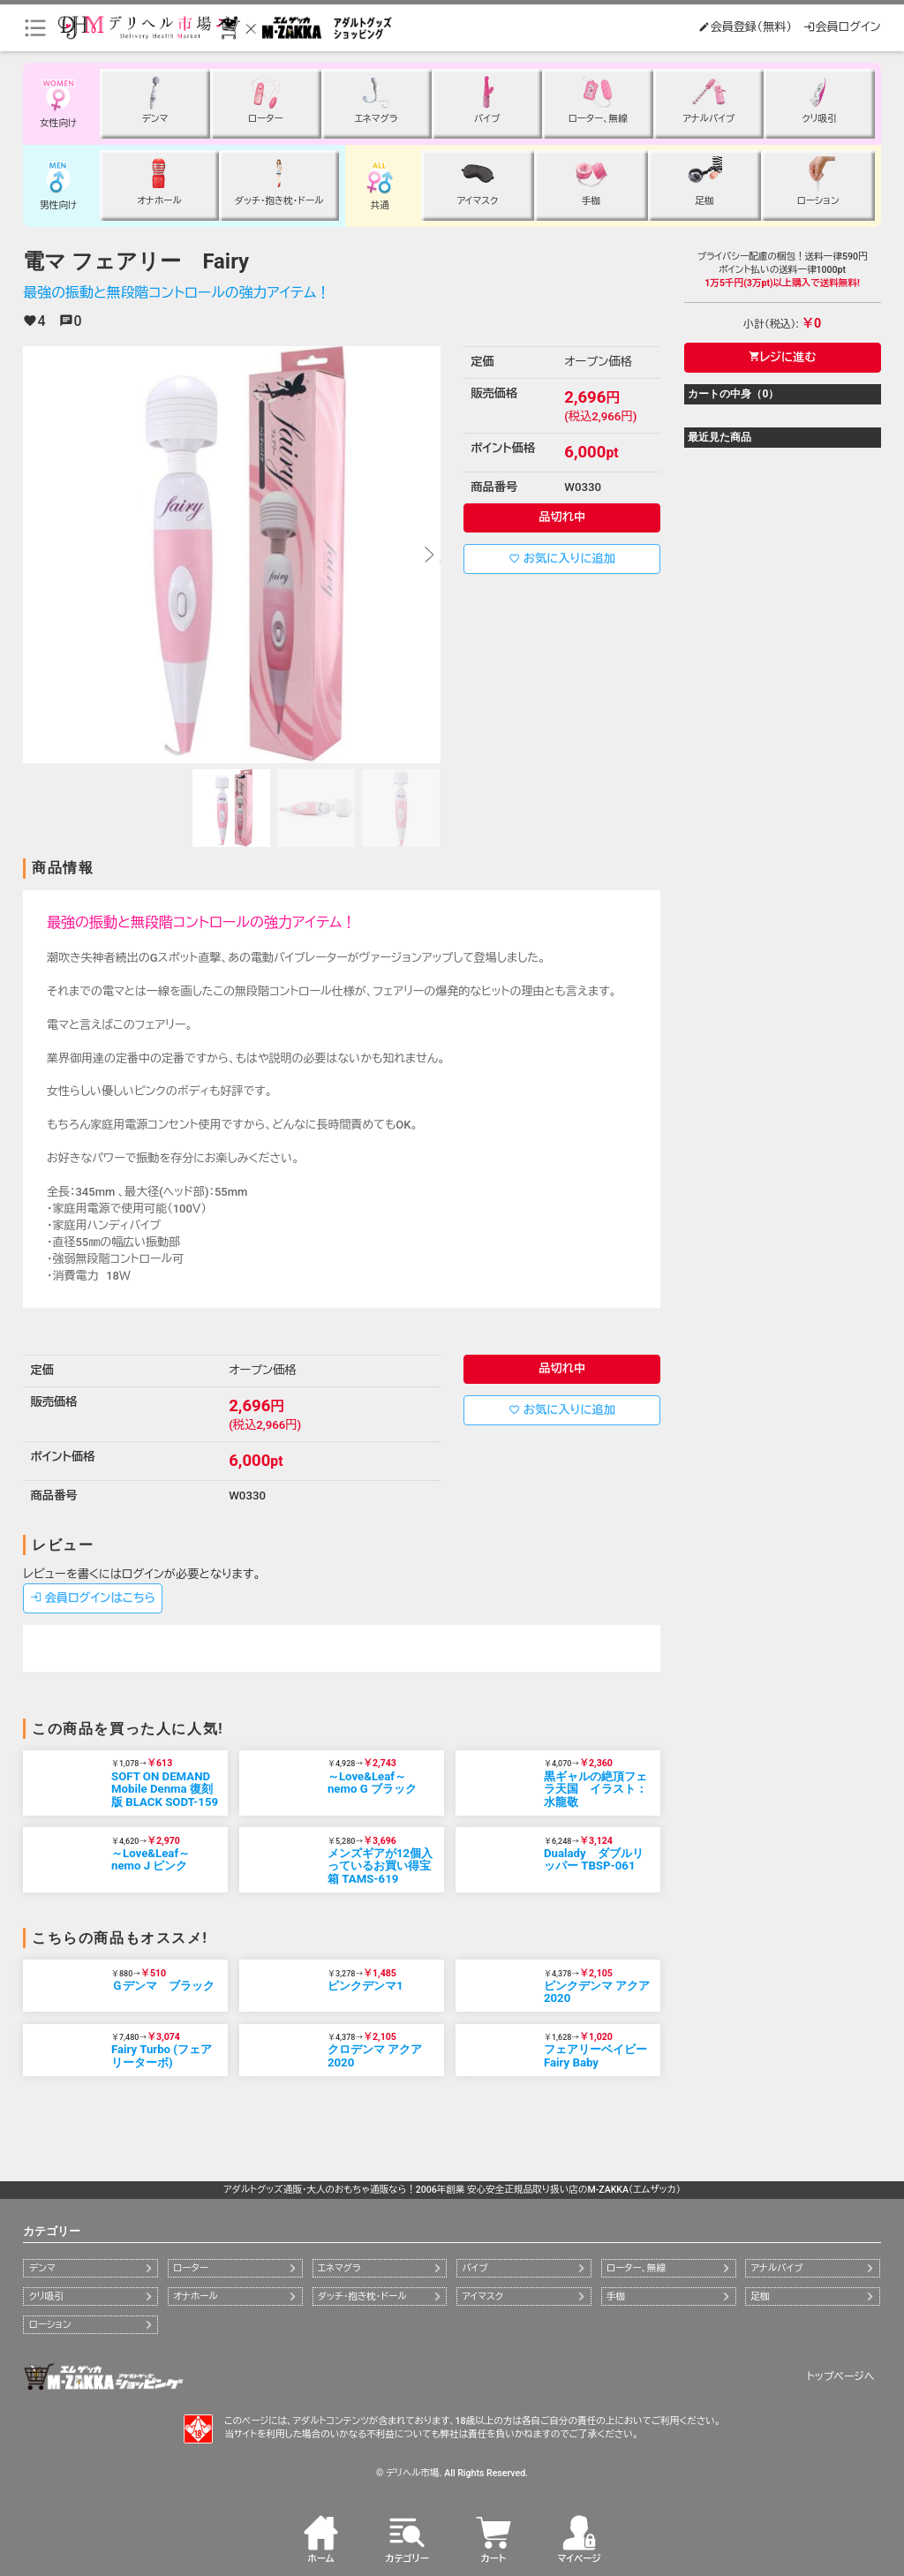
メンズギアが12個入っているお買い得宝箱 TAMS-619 (380, 1866)
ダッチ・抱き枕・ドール (362, 2296)
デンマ (42, 2268)
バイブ (474, 2268)
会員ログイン (841, 27)
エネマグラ (339, 2268)
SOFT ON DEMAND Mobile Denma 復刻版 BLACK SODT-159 (164, 1789)
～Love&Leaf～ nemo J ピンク (150, 1860)
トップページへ (841, 2376)
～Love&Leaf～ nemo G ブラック (372, 1783)
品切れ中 (562, 517)
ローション (50, 2324)
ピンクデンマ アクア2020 (597, 1992)
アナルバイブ (776, 2268)
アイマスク (482, 2296)
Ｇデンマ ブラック (163, 1985)
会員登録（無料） (745, 27)
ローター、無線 (636, 2268)
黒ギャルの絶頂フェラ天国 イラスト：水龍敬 (595, 1789)
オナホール (195, 2296)
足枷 (759, 2296)
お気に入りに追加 (561, 559)
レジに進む (783, 357)
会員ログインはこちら (92, 1598)
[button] (428, 554)
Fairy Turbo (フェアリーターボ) (161, 2056)
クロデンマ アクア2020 (375, 2056)
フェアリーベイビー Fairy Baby (595, 2056)
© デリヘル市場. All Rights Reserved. (452, 2473)
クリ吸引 (46, 2296)
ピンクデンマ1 (365, 1985)
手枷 (615, 2296)
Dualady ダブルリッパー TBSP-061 (594, 1860)
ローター (190, 2268)
